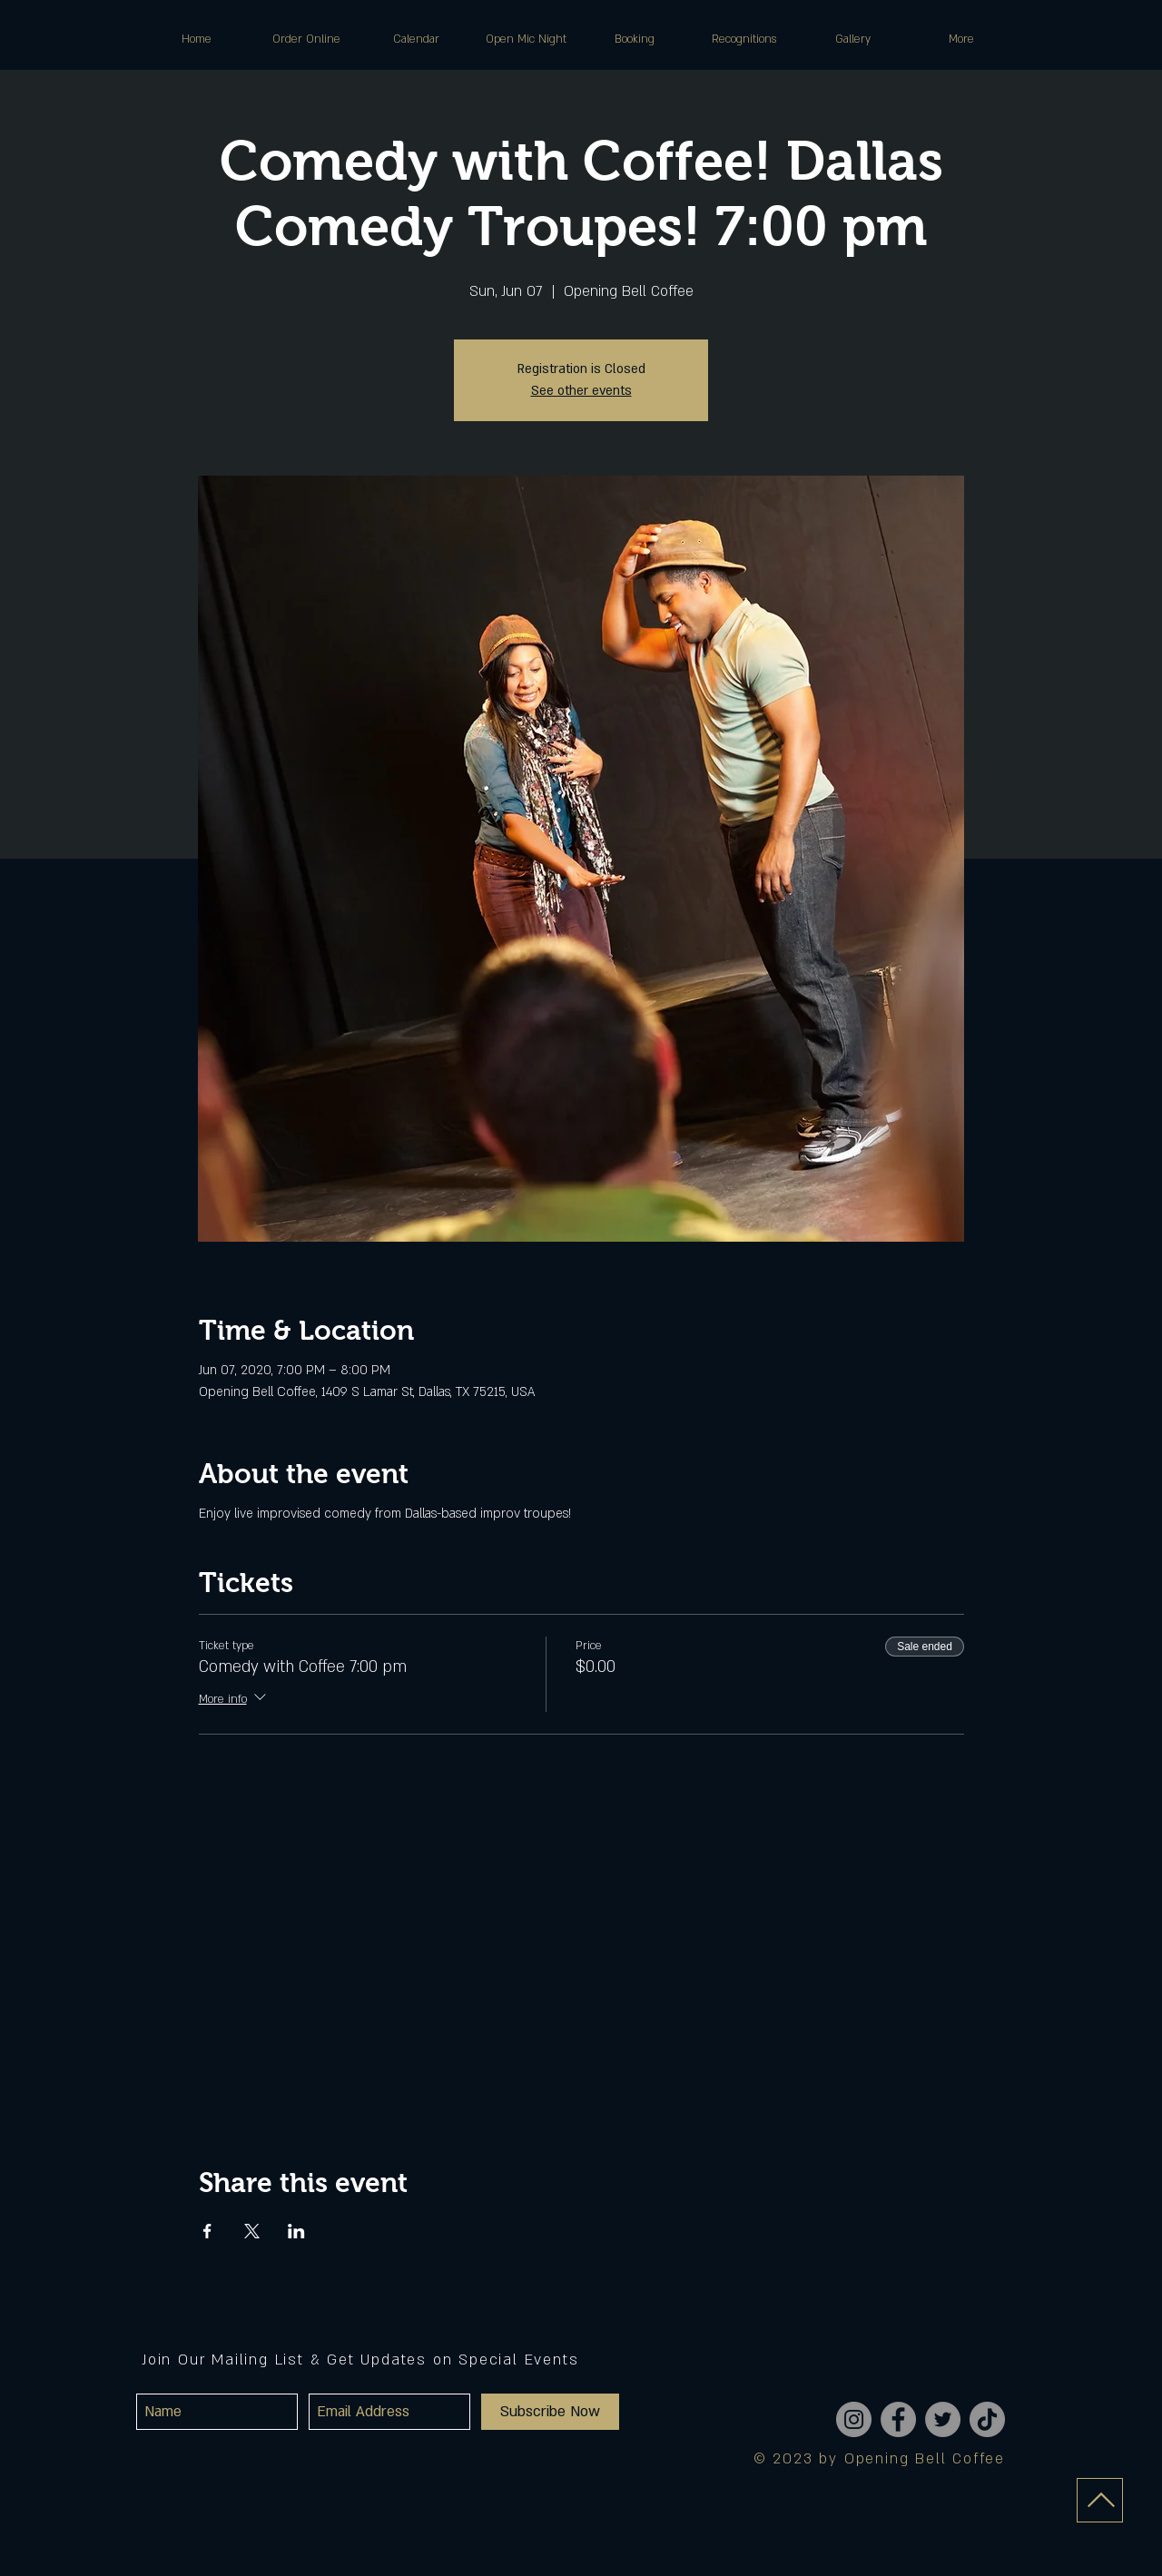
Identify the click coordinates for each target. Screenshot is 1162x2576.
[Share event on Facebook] (207, 2231)
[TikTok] (987, 2419)
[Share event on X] (252, 2231)
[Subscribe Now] (550, 2412)
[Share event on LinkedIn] (296, 2231)
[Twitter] (942, 2419)
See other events (581, 390)
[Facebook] (898, 2419)
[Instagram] (854, 2419)
